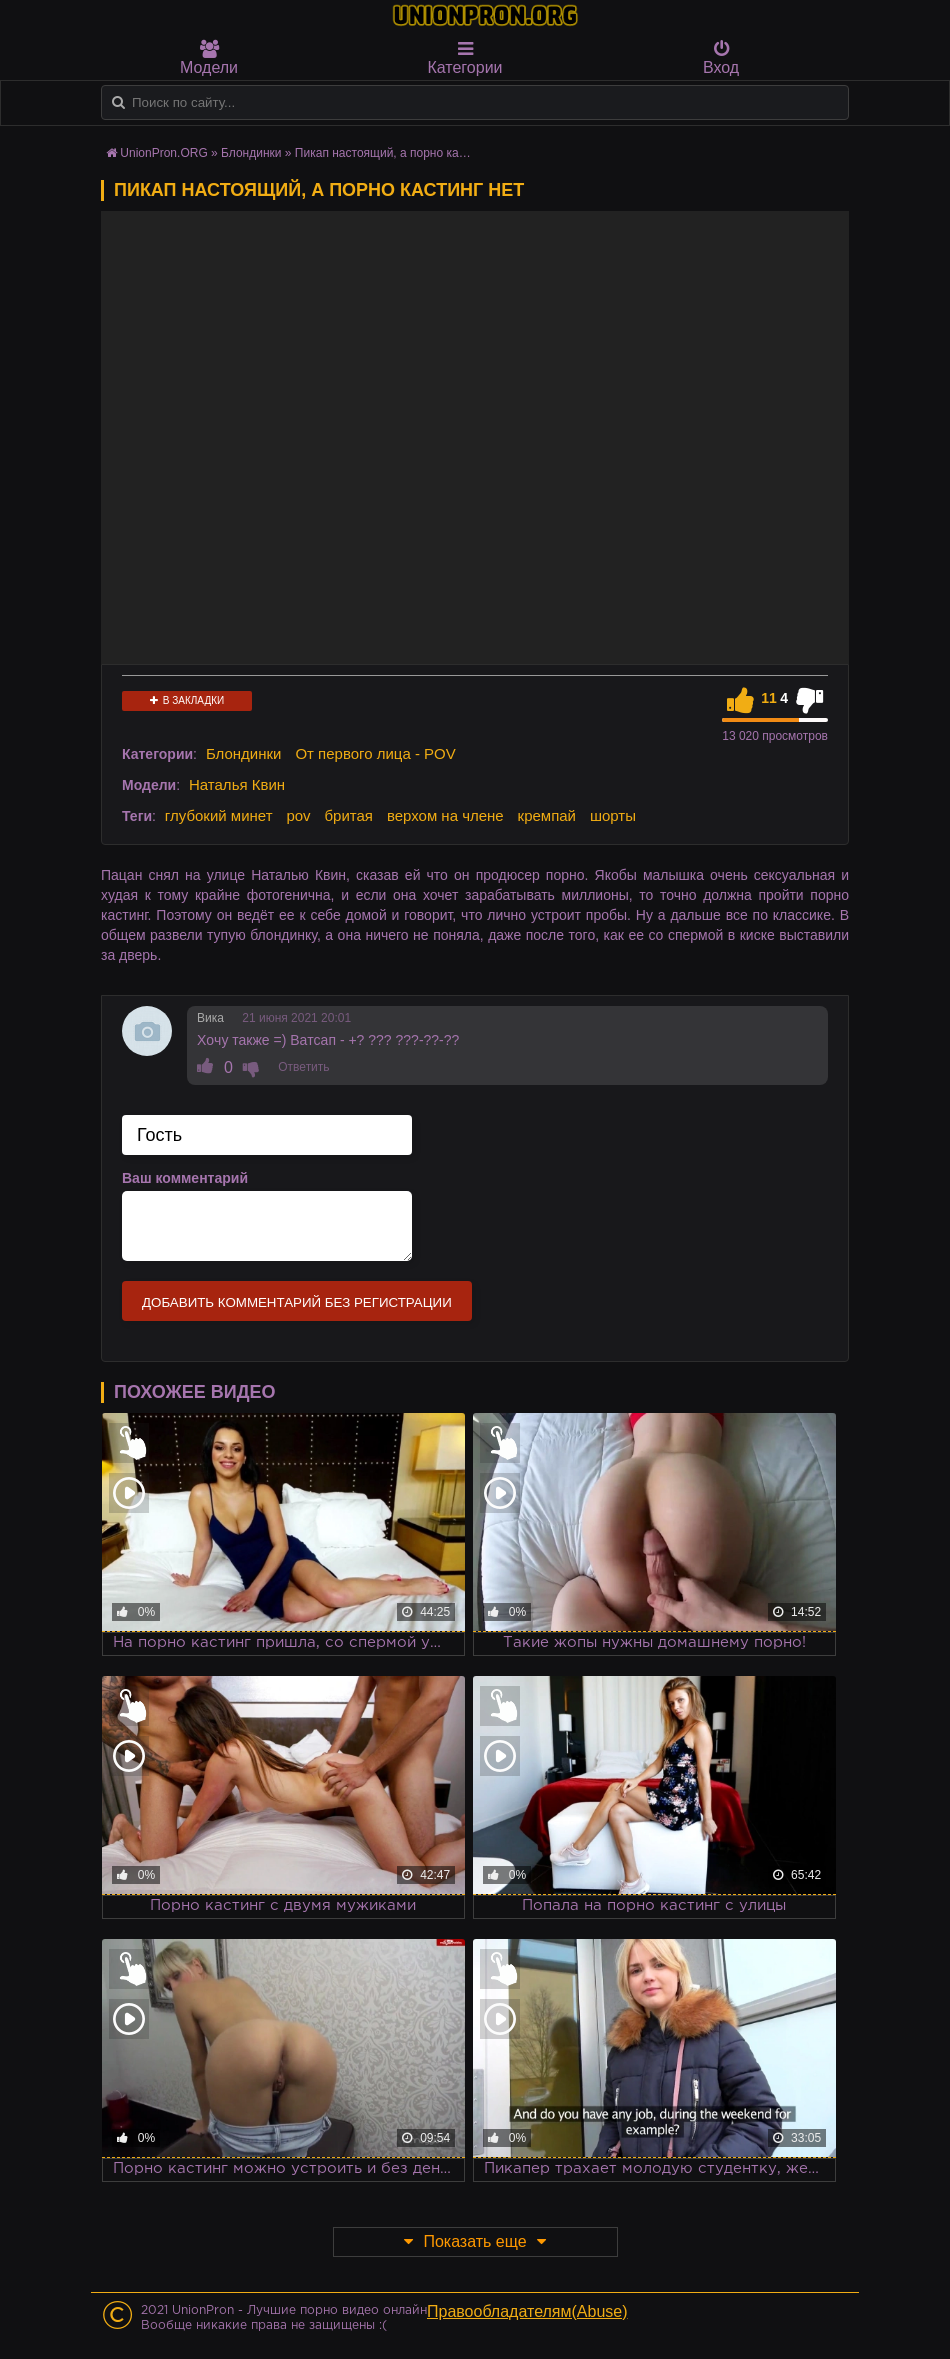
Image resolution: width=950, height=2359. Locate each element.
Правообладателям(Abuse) (527, 2311)
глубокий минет (219, 815)
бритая (349, 815)
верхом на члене (445, 815)
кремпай (547, 815)
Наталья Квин (237, 784)
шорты (613, 815)
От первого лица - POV (375, 753)
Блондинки (244, 753)
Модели (209, 58)
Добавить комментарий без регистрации (297, 1302)
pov (298, 815)
